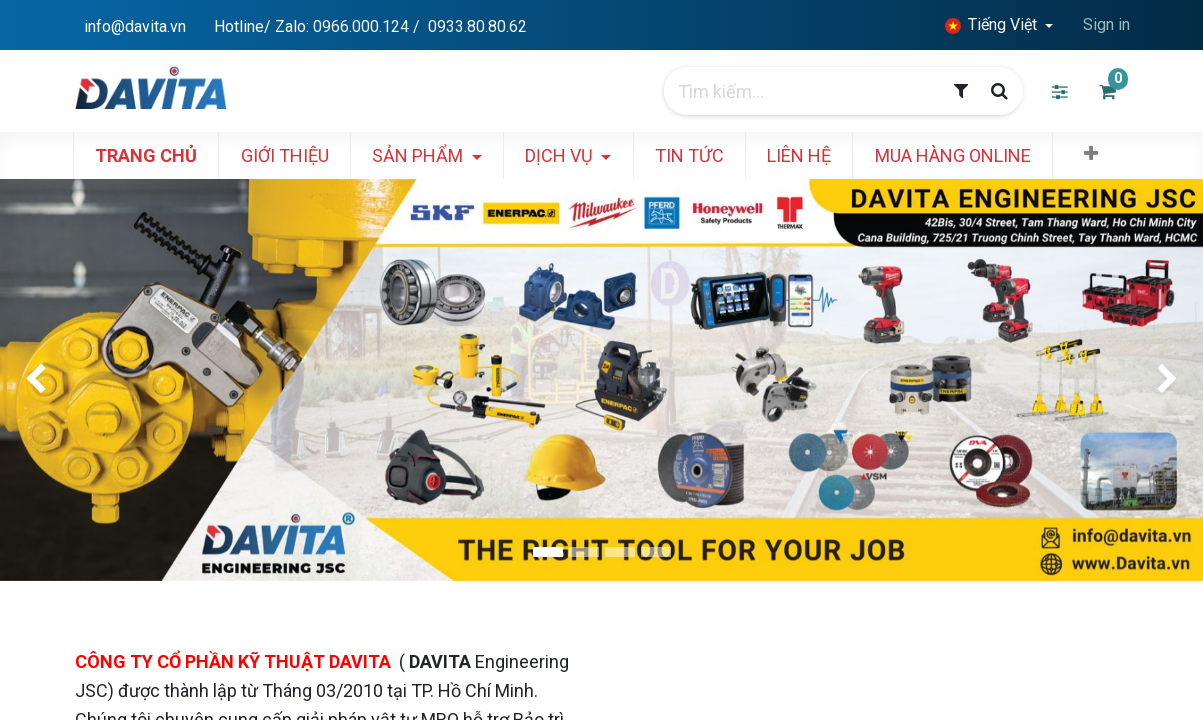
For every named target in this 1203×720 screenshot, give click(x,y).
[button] (1109, 154)
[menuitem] (164, 155)
